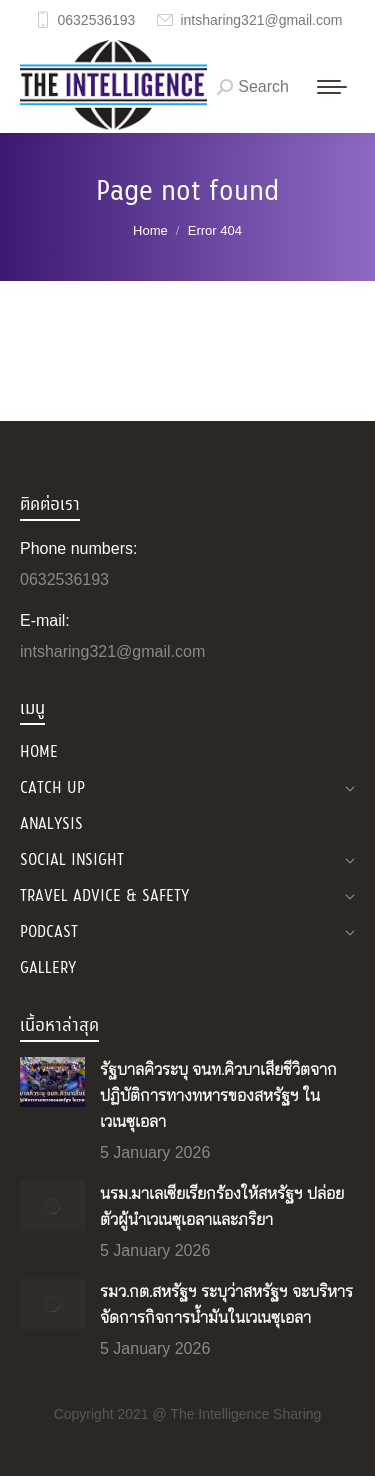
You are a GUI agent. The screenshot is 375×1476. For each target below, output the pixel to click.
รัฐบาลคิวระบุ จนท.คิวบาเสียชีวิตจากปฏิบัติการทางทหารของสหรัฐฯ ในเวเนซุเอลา (218, 1096)
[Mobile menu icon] (332, 87)
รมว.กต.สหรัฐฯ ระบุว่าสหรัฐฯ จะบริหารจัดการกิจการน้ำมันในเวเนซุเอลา (226, 1305)
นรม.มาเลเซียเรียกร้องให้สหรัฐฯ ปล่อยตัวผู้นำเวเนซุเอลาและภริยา (222, 1207)
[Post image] (52, 1082)
